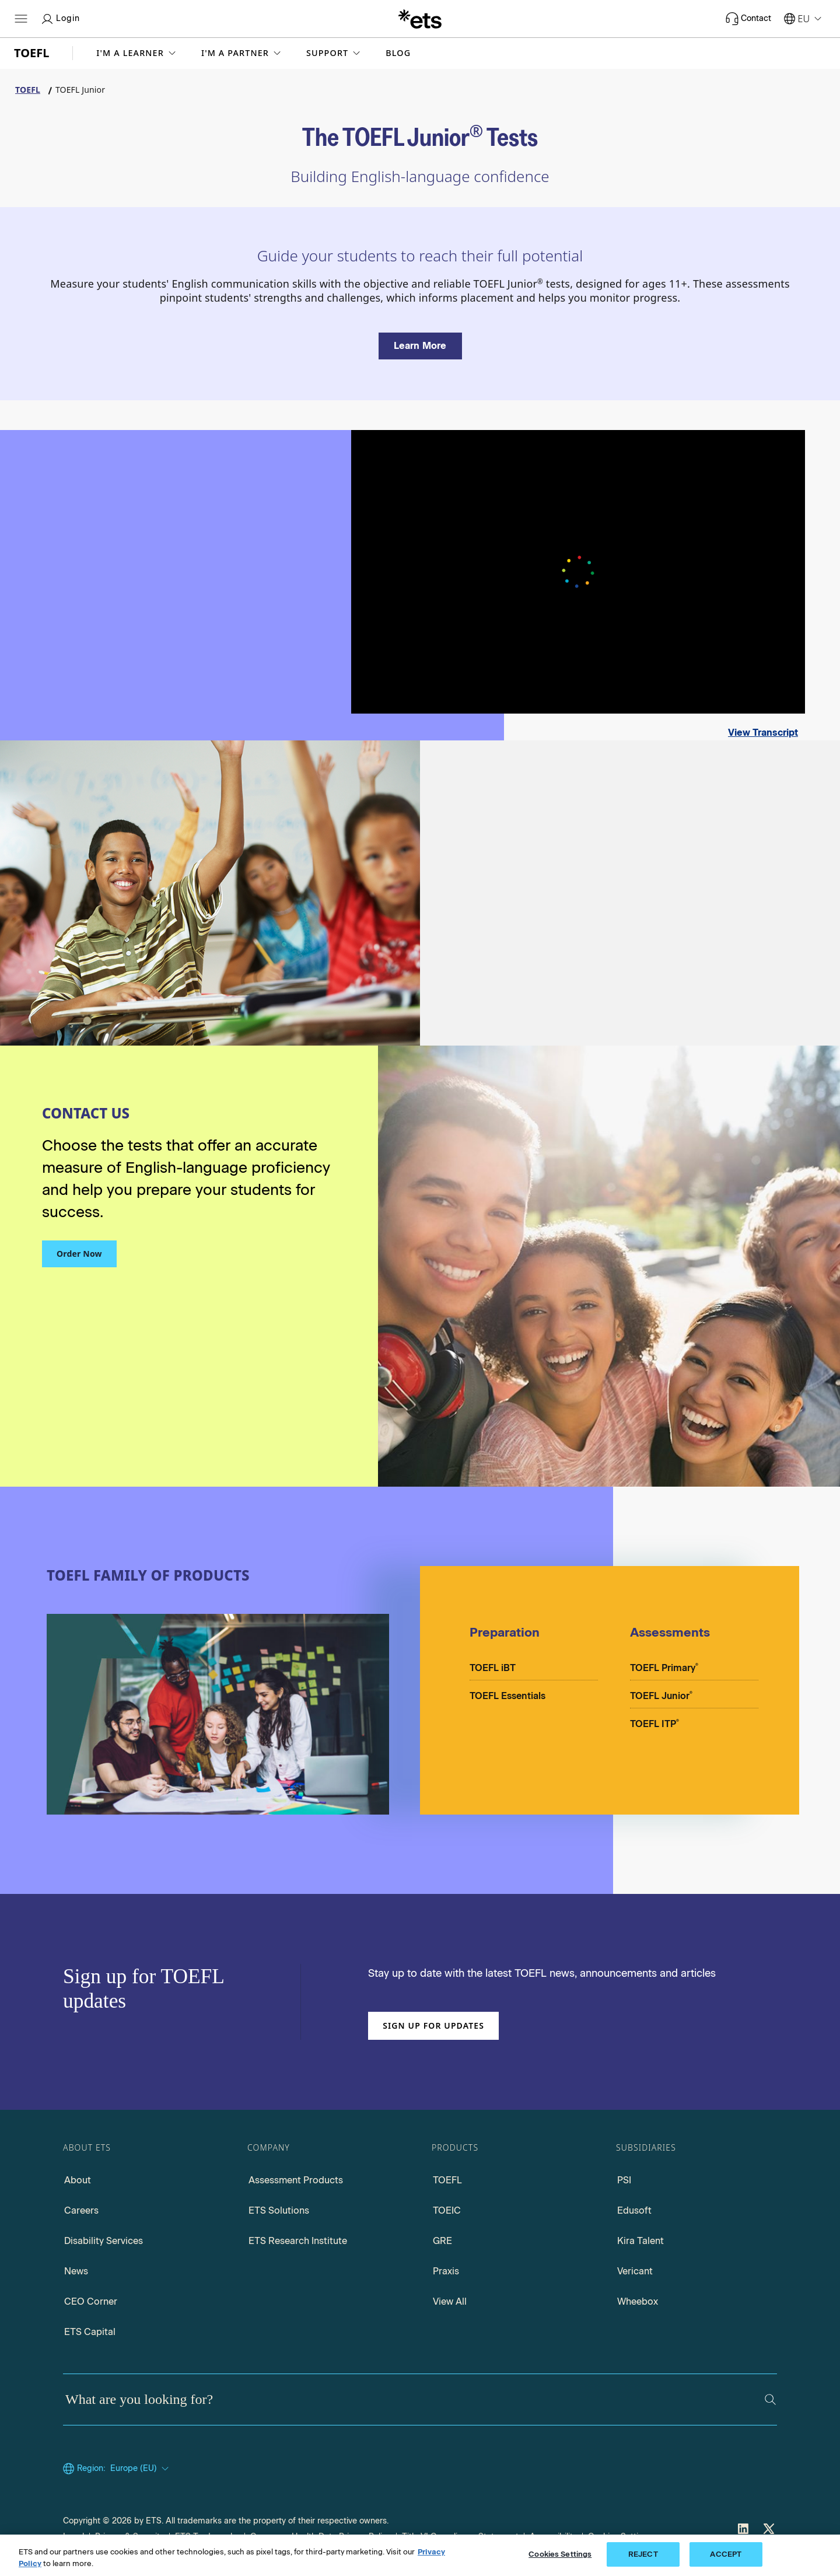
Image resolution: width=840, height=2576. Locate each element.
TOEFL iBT (493, 1667)
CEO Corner (90, 2301)
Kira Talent (640, 2240)
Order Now (79, 1253)
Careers (81, 2210)
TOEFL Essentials (507, 1695)
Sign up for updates (433, 2025)
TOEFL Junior (661, 1695)
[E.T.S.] (420, 19)
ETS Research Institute (298, 2240)
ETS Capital (90, 2331)
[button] (137, 53)
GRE (442, 2240)
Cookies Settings (560, 2554)
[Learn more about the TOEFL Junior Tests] (420, 346)
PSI (624, 2180)
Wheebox (637, 2301)
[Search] (770, 2399)
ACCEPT (725, 2554)
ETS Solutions (279, 2210)
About (77, 2180)
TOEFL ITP (654, 1723)
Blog (398, 53)
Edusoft (634, 2210)
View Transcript (763, 732)
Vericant (635, 2271)
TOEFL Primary (664, 1667)
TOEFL (447, 2180)
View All (450, 2301)
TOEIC (447, 2210)
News (76, 2271)
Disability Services (103, 2240)
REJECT (643, 2554)
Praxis (446, 2271)
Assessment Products (296, 2180)
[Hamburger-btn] (21, 19)
